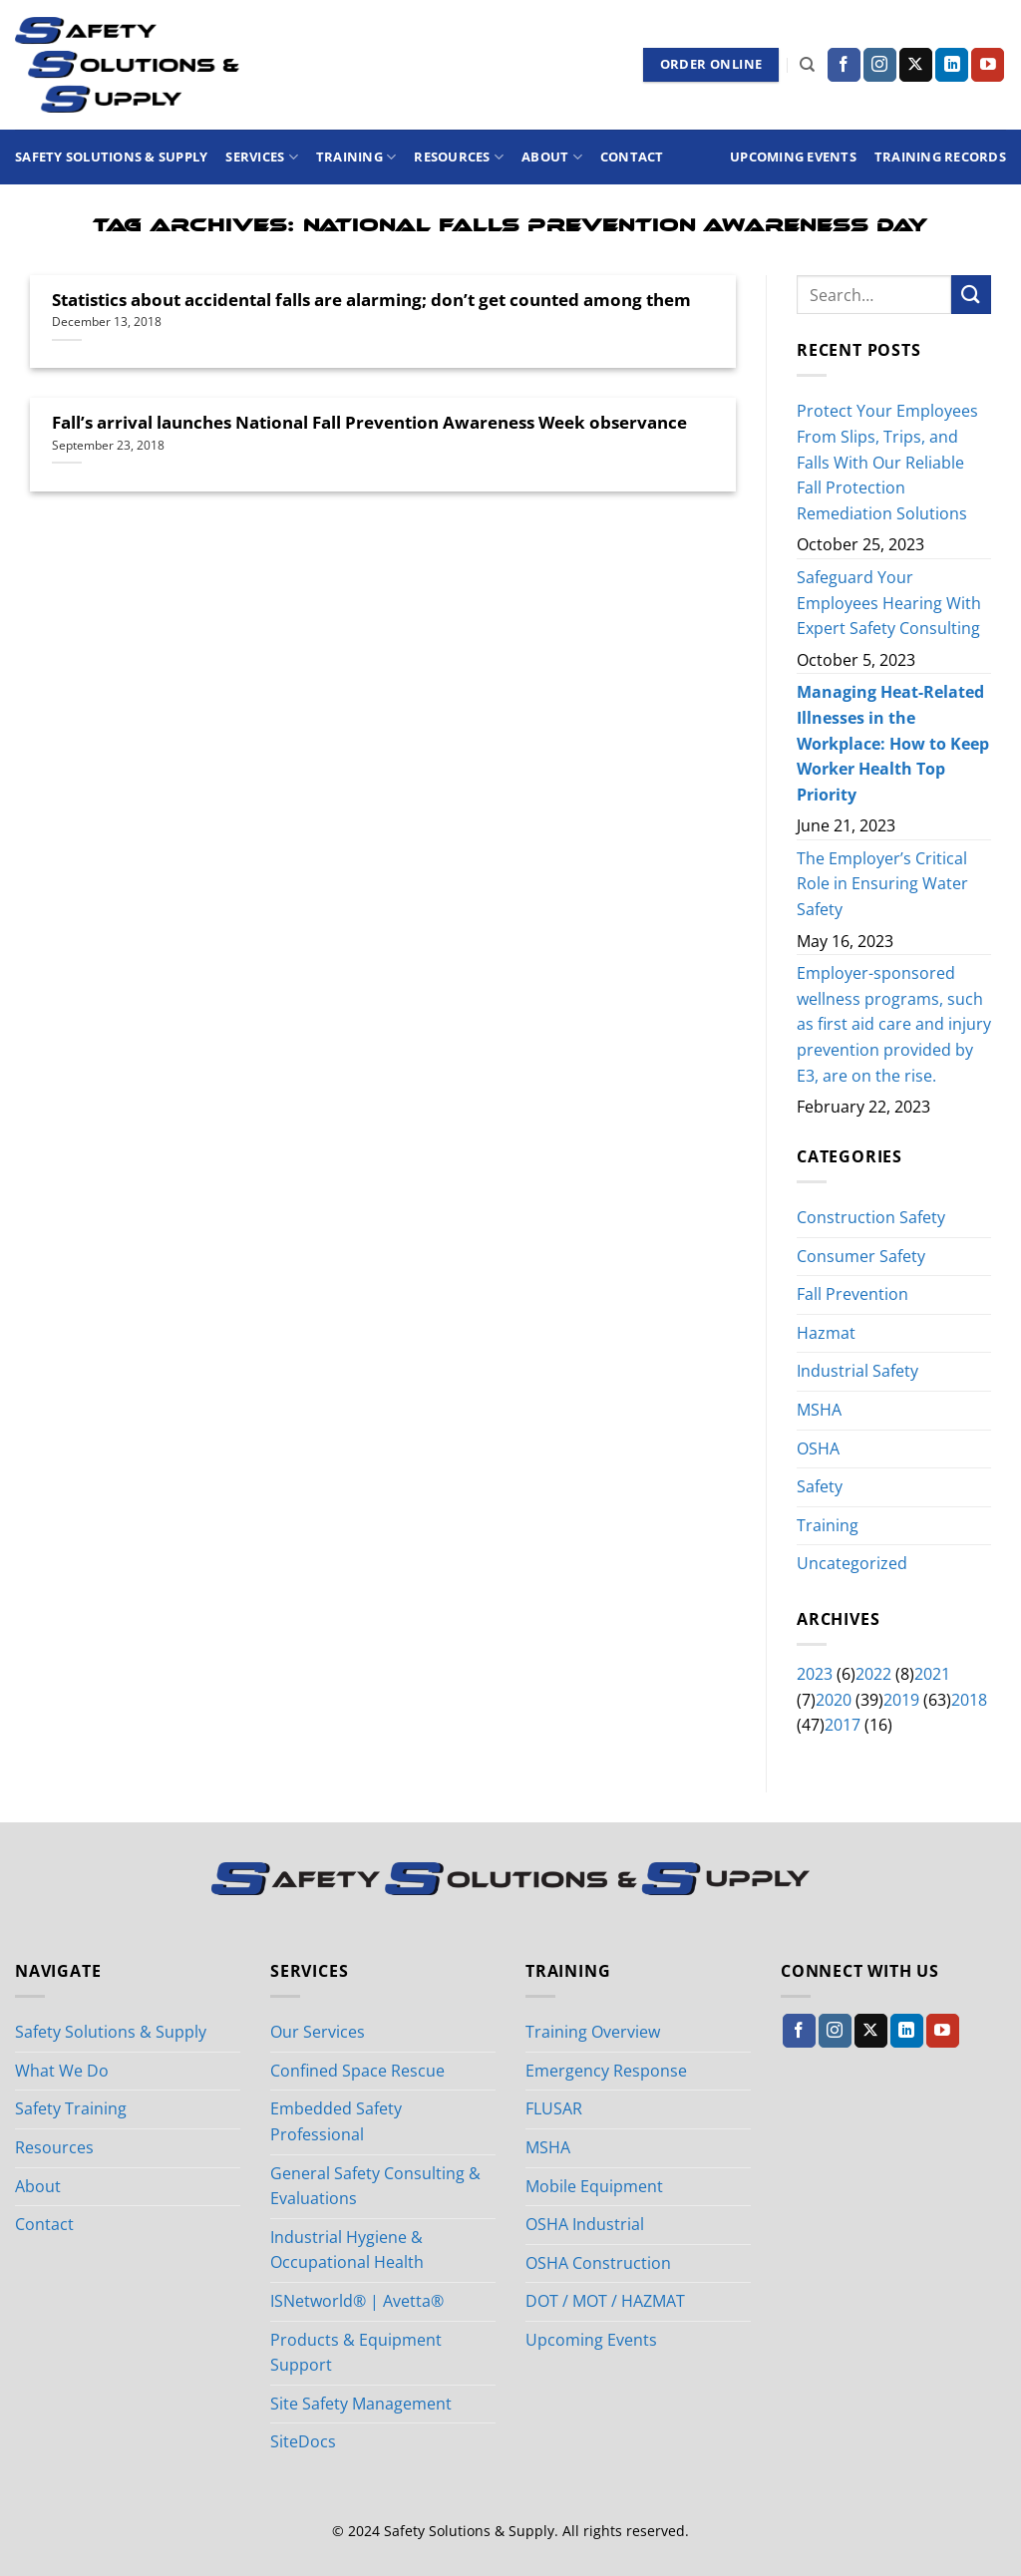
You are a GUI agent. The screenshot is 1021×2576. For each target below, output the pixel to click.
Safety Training (71, 2108)
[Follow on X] (915, 65)
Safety (820, 1486)
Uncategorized (852, 1564)
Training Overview (592, 2032)
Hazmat (826, 1333)
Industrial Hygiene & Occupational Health (347, 2250)
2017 (842, 1725)
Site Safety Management (361, 2404)
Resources (459, 157)
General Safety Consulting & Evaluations (375, 2186)
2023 (815, 1674)
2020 (833, 1700)
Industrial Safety (857, 1372)
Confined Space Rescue (357, 2071)
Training (356, 157)
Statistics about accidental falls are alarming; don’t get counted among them (371, 300)
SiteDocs (303, 2441)
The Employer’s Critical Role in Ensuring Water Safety (882, 883)
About (551, 157)
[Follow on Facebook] (844, 65)
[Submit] (971, 294)
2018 (969, 1700)
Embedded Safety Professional (336, 2121)
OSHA (818, 1448)
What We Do (62, 2071)
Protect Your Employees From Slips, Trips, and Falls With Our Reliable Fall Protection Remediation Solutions (887, 462)
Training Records (940, 156)
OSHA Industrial (584, 2224)
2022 (873, 1674)
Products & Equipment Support (356, 2353)
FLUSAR (553, 2108)
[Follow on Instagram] (879, 65)
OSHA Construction (598, 2263)
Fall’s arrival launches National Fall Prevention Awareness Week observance (369, 423)
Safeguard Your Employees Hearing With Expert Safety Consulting (889, 602)
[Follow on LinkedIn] (951, 65)
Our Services (317, 2032)
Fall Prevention (852, 1294)
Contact (632, 156)
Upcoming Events (793, 156)
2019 (901, 1700)
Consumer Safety (861, 1256)
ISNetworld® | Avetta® (357, 2301)
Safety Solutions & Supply (111, 156)
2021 (932, 1674)
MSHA (819, 1410)
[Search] (807, 65)
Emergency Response (606, 2071)
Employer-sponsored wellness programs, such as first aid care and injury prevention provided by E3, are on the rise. (894, 1025)
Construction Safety (871, 1217)
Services (261, 157)
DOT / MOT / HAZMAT (605, 2301)
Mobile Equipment (594, 2186)
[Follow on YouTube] (987, 65)
